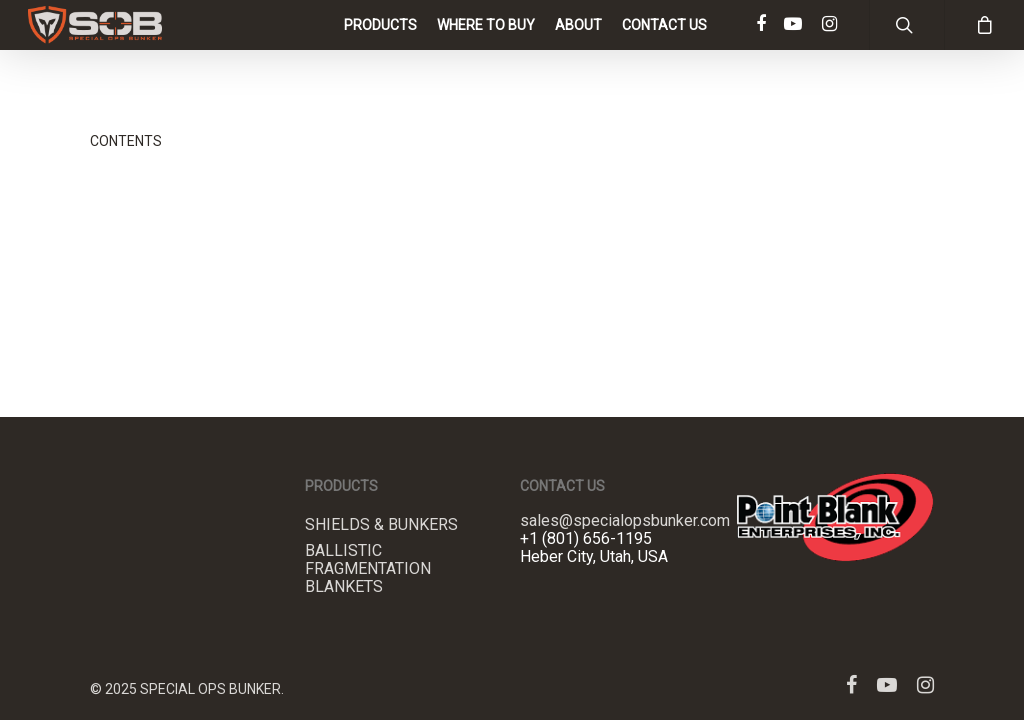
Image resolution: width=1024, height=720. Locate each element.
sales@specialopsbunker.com (625, 520)
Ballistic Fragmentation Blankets (368, 569)
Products (380, 45)
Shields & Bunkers (381, 525)
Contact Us (664, 45)
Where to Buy (486, 45)
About (578, 45)
